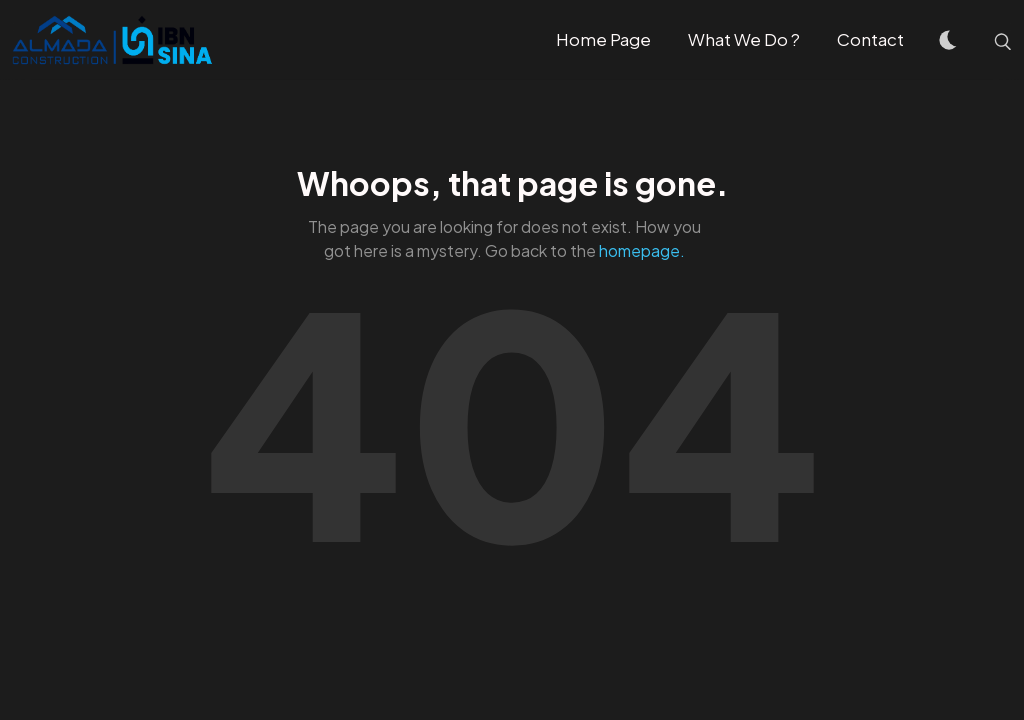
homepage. (642, 250)
